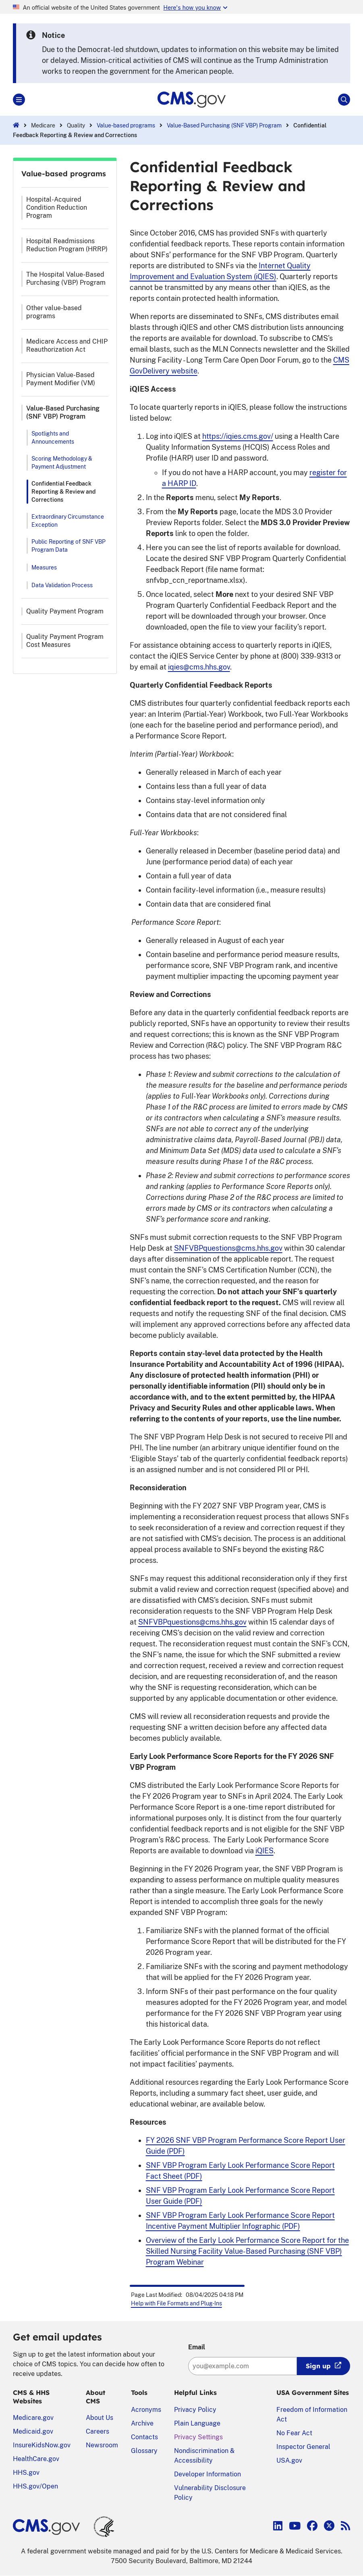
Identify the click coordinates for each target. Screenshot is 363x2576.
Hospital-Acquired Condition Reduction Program (56, 207)
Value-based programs (126, 125)
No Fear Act (294, 2433)
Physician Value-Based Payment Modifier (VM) (60, 379)
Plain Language (197, 2423)
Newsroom (102, 2445)
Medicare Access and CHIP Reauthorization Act (67, 345)
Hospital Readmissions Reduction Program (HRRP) (67, 245)
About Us (99, 2418)
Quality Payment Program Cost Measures (65, 641)
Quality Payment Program (65, 611)
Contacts (144, 2437)
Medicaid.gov (33, 2431)
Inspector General (303, 2447)
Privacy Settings (198, 2437)
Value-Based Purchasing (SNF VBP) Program (224, 125)
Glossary (144, 2451)
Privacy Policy (195, 2409)
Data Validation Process (62, 585)
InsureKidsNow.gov (42, 2445)
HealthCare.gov (36, 2459)
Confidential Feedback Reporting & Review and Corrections (63, 491)
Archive (142, 2423)
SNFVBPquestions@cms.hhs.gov (228, 1248)
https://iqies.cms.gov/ (237, 436)
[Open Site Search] (344, 100)
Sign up (318, 2366)
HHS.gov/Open (35, 2486)
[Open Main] (19, 100)
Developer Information (207, 2474)
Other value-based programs (54, 312)
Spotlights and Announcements (52, 437)
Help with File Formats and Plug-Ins (176, 2303)
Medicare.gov (33, 2418)
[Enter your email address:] (242, 2366)
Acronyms (146, 2409)
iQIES (264, 1850)
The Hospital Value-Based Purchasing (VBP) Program (66, 278)
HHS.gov (26, 2472)
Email (196, 2347)
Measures (44, 567)
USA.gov (289, 2460)
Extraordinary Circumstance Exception (67, 520)
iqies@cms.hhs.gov (199, 667)
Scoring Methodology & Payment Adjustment (61, 462)
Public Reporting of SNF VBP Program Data (68, 545)
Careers (97, 2431)
